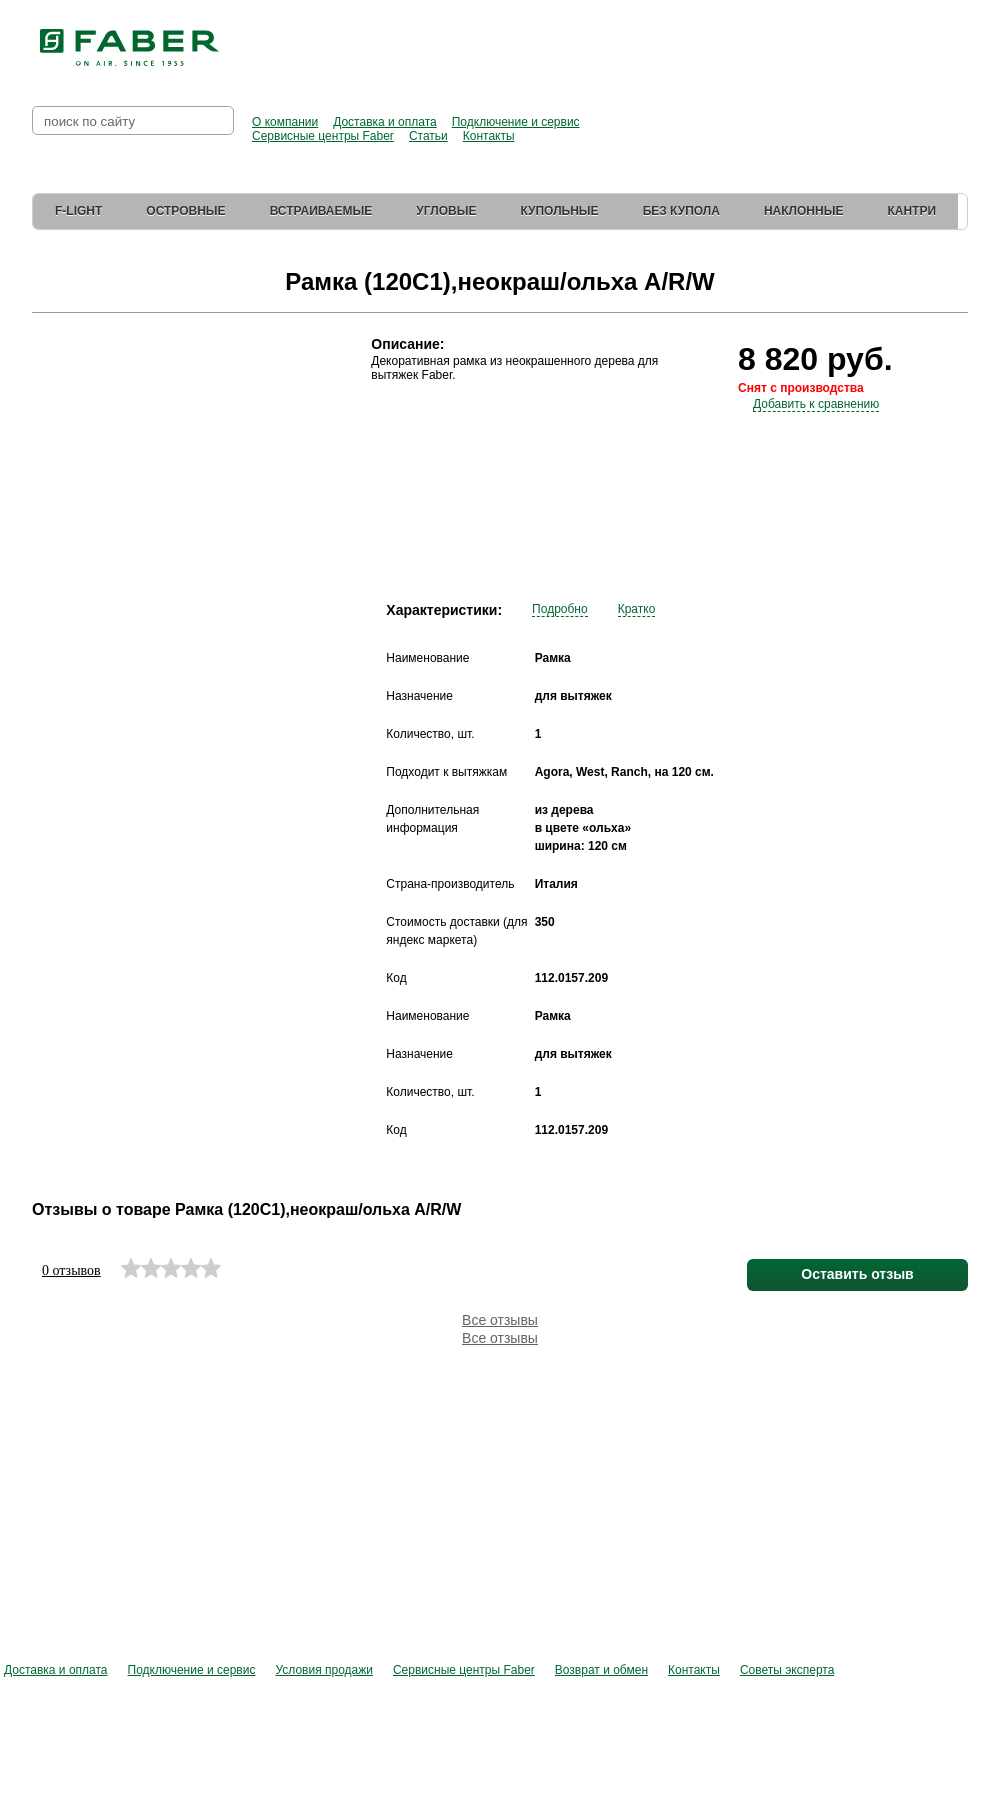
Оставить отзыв (857, 1274)
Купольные (559, 211)
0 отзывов (71, 1270)
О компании (285, 122)
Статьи (428, 136)
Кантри (911, 211)
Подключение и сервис (516, 122)
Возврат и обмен (601, 1670)
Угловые (446, 211)
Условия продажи (324, 1670)
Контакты (489, 136)
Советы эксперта (787, 1670)
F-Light (78, 211)
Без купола (681, 211)
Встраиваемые (321, 211)
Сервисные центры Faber (323, 136)
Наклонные (804, 211)
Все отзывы (500, 1320)
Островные (185, 211)
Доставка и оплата (385, 122)
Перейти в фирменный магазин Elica (800, 40)
